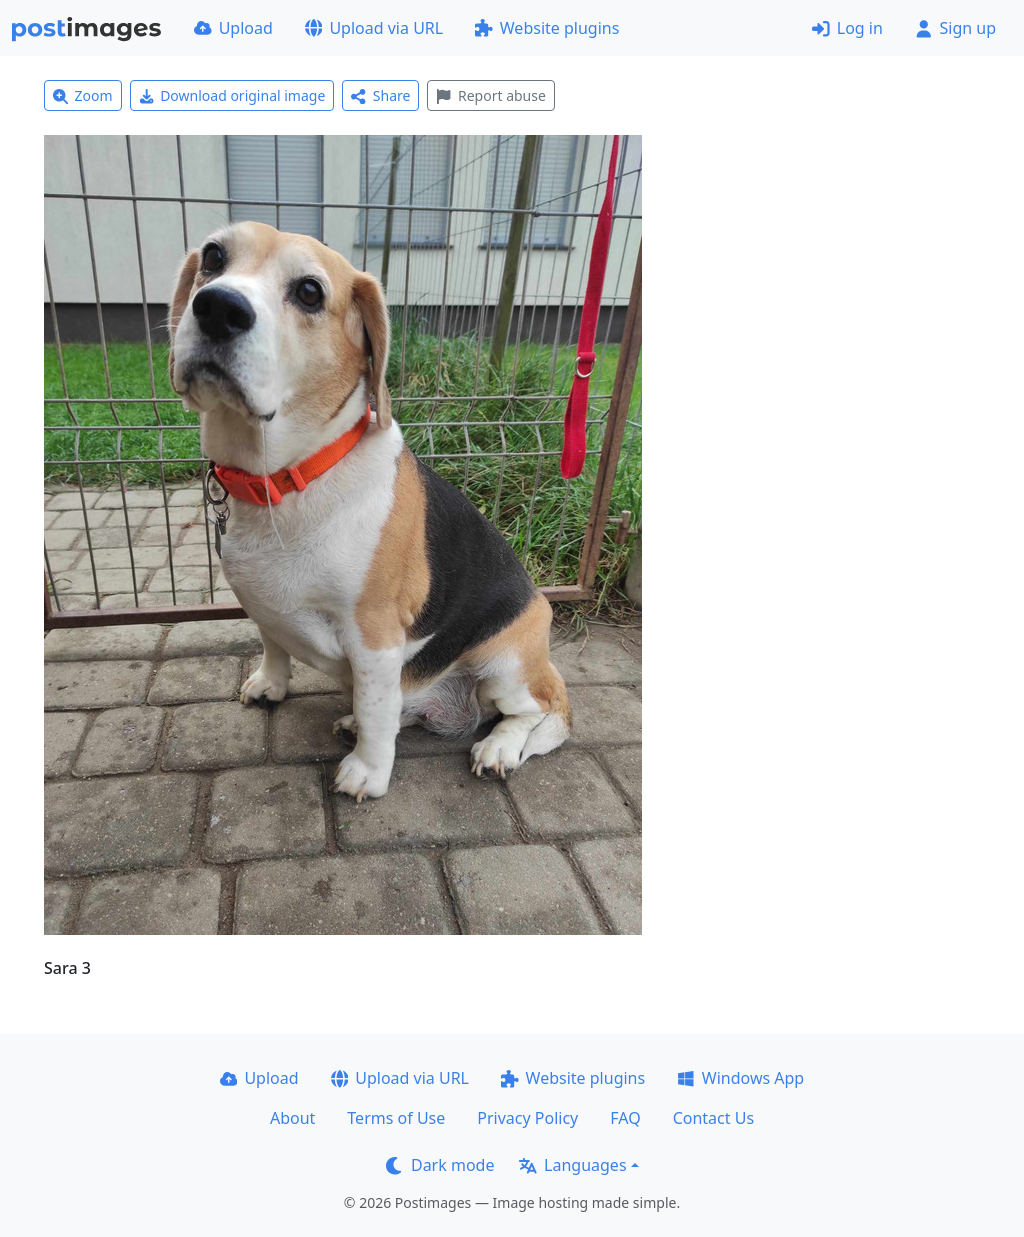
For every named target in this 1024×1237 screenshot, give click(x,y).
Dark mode (440, 1165)
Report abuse (490, 95)
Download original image (232, 95)
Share (380, 95)
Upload (233, 28)
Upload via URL (374, 28)
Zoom (83, 95)
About (292, 1118)
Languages (572, 1165)
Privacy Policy (527, 1118)
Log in (847, 28)
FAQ (625, 1118)
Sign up (955, 28)
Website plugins (547, 28)
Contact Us (713, 1118)
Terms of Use (396, 1118)
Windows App (740, 1078)
